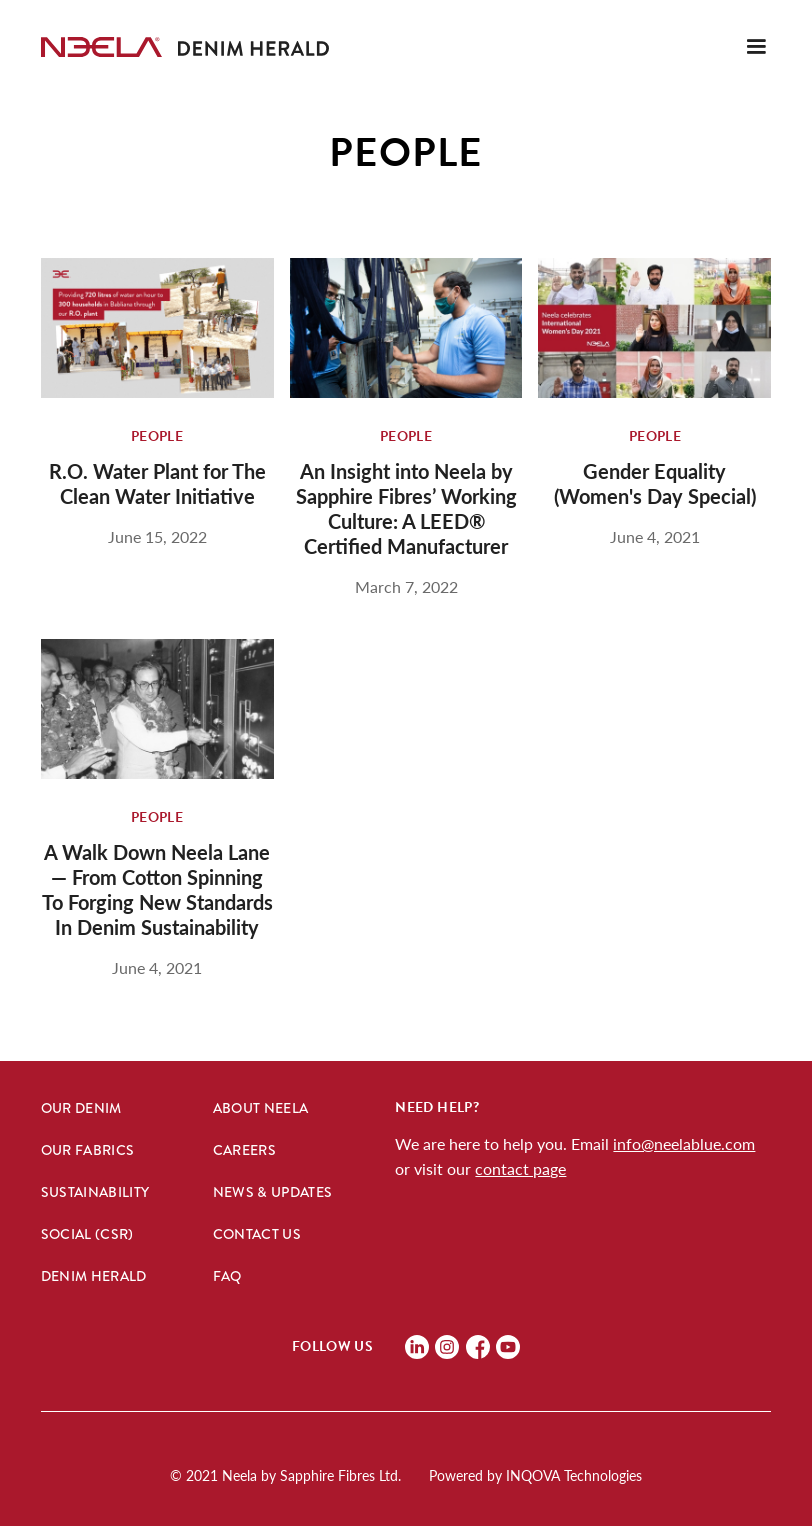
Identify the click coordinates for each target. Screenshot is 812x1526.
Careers (244, 1150)
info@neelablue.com (684, 1143)
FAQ (227, 1276)
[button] (756, 47)
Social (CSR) (87, 1234)
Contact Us (257, 1234)
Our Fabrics (88, 1150)
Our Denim (81, 1108)
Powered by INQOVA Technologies (535, 1475)
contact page (520, 1168)
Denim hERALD (94, 1276)
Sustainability (95, 1192)
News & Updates (273, 1192)
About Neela (261, 1108)
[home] (101, 47)
